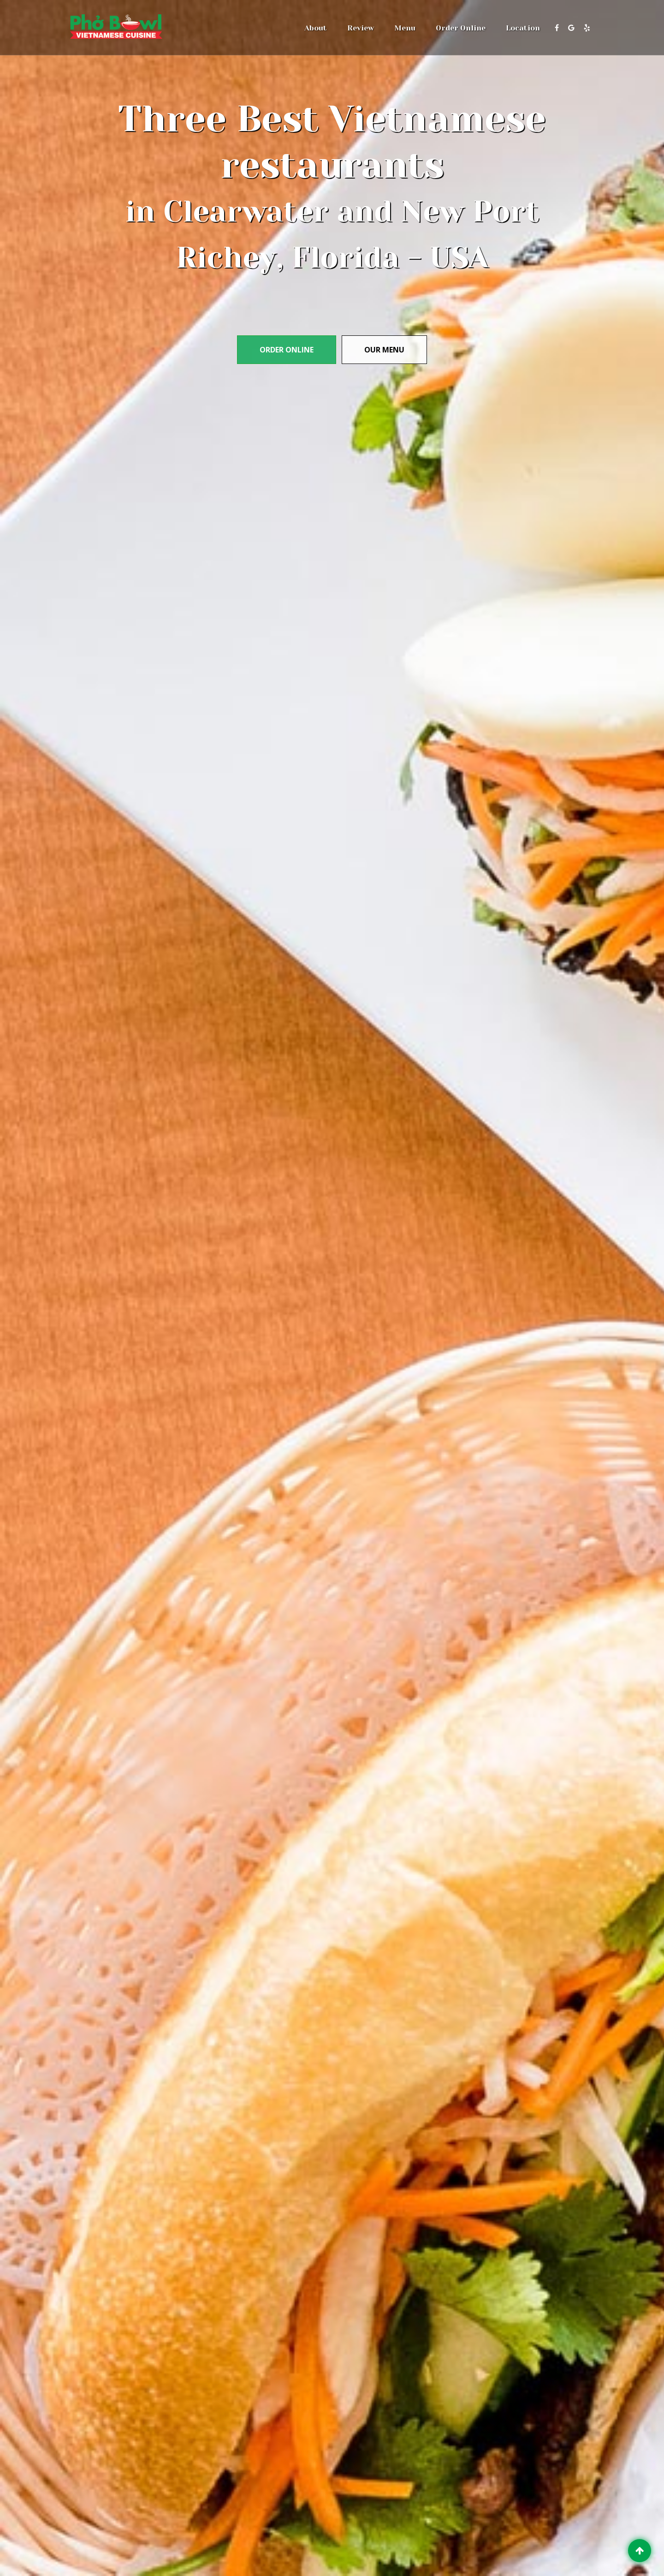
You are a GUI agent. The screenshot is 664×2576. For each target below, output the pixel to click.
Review (360, 28)
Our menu (384, 350)
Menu (404, 28)
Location (523, 28)
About (315, 28)
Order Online (461, 28)
